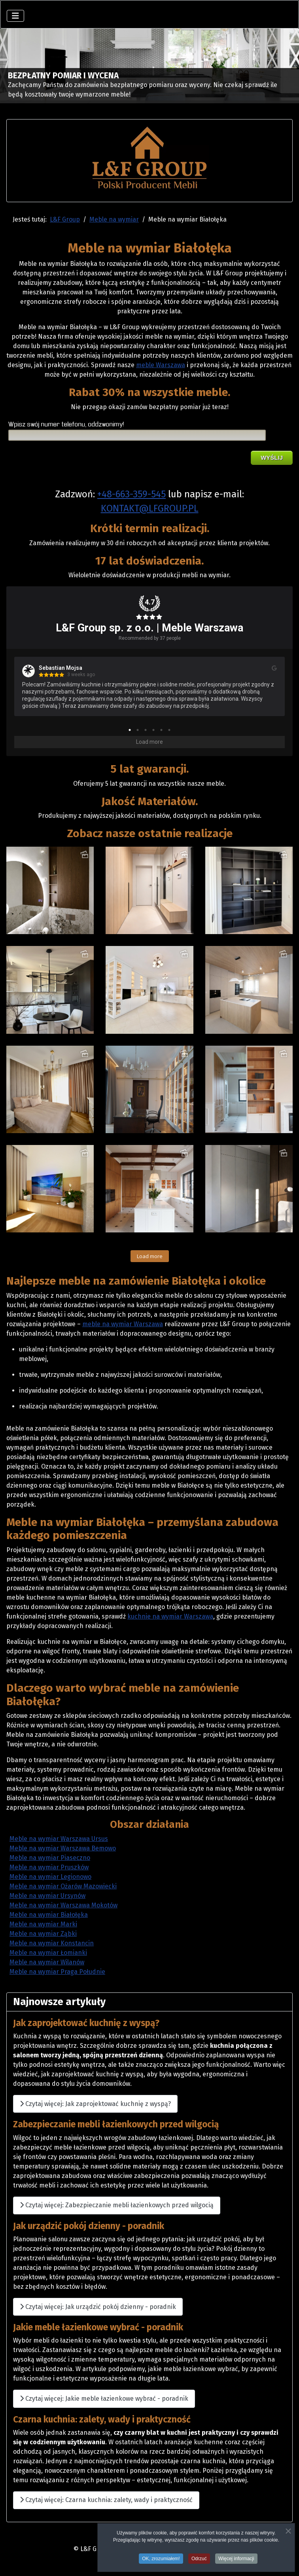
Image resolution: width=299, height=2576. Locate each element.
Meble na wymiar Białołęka (48, 1914)
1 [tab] (130, 730)
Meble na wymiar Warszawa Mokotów (63, 1905)
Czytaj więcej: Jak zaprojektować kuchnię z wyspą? (95, 2104)
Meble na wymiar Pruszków (49, 1867)
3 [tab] (146, 730)
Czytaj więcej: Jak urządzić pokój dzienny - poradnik (98, 2307)
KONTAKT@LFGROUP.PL (150, 508)
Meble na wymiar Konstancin (51, 1943)
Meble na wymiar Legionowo (50, 1876)
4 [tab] (153, 730)
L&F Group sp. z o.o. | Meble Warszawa (149, 628)
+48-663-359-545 (131, 494)
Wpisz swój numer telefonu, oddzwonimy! (66, 425)
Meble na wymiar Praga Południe (57, 1971)
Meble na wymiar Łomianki (48, 1952)
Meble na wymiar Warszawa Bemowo (62, 1848)
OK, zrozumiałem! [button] (161, 2558)
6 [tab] (169, 730)
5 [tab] (161, 730)
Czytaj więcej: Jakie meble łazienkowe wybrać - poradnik (104, 2398)
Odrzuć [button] (199, 2558)
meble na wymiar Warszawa (122, 1324)
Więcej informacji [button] (236, 2558)
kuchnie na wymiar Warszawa (170, 1616)
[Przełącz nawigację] (15, 16)
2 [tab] (138, 730)
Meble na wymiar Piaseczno (49, 1857)
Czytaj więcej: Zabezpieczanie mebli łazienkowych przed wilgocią (117, 2205)
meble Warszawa (160, 365)
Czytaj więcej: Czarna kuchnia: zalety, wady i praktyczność (106, 2500)
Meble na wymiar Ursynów (47, 1895)
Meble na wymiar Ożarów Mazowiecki (63, 1886)
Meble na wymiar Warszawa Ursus (58, 1838)
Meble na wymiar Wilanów (46, 1962)
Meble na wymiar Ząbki (43, 1933)
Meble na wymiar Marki (43, 1924)
